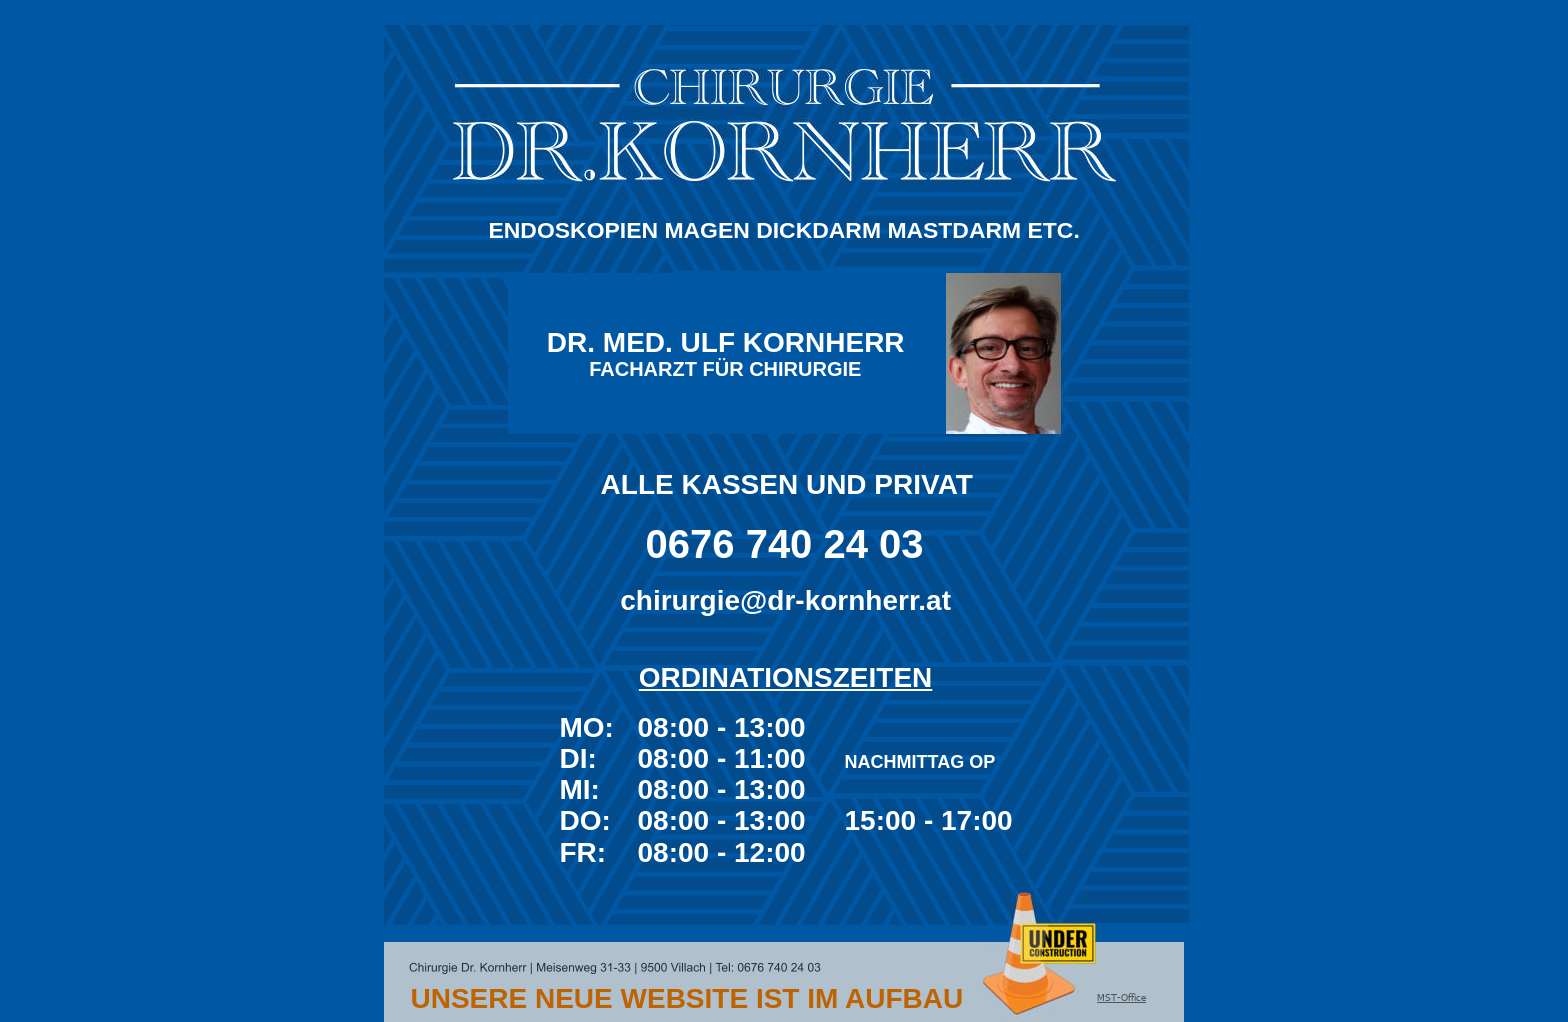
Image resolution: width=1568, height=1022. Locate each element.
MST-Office (1121, 997)
